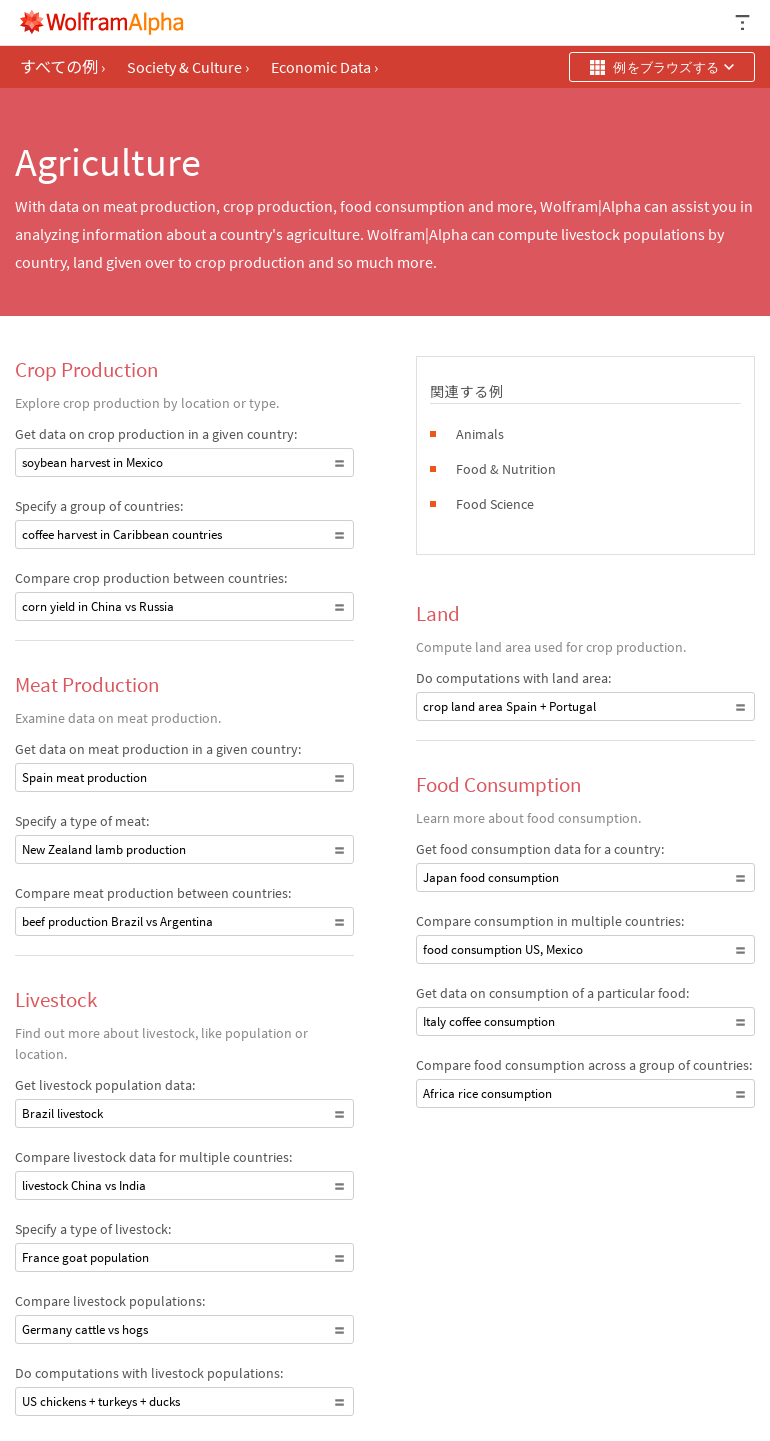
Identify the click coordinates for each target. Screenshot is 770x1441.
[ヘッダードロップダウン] (744, 22)
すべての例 (62, 67)
